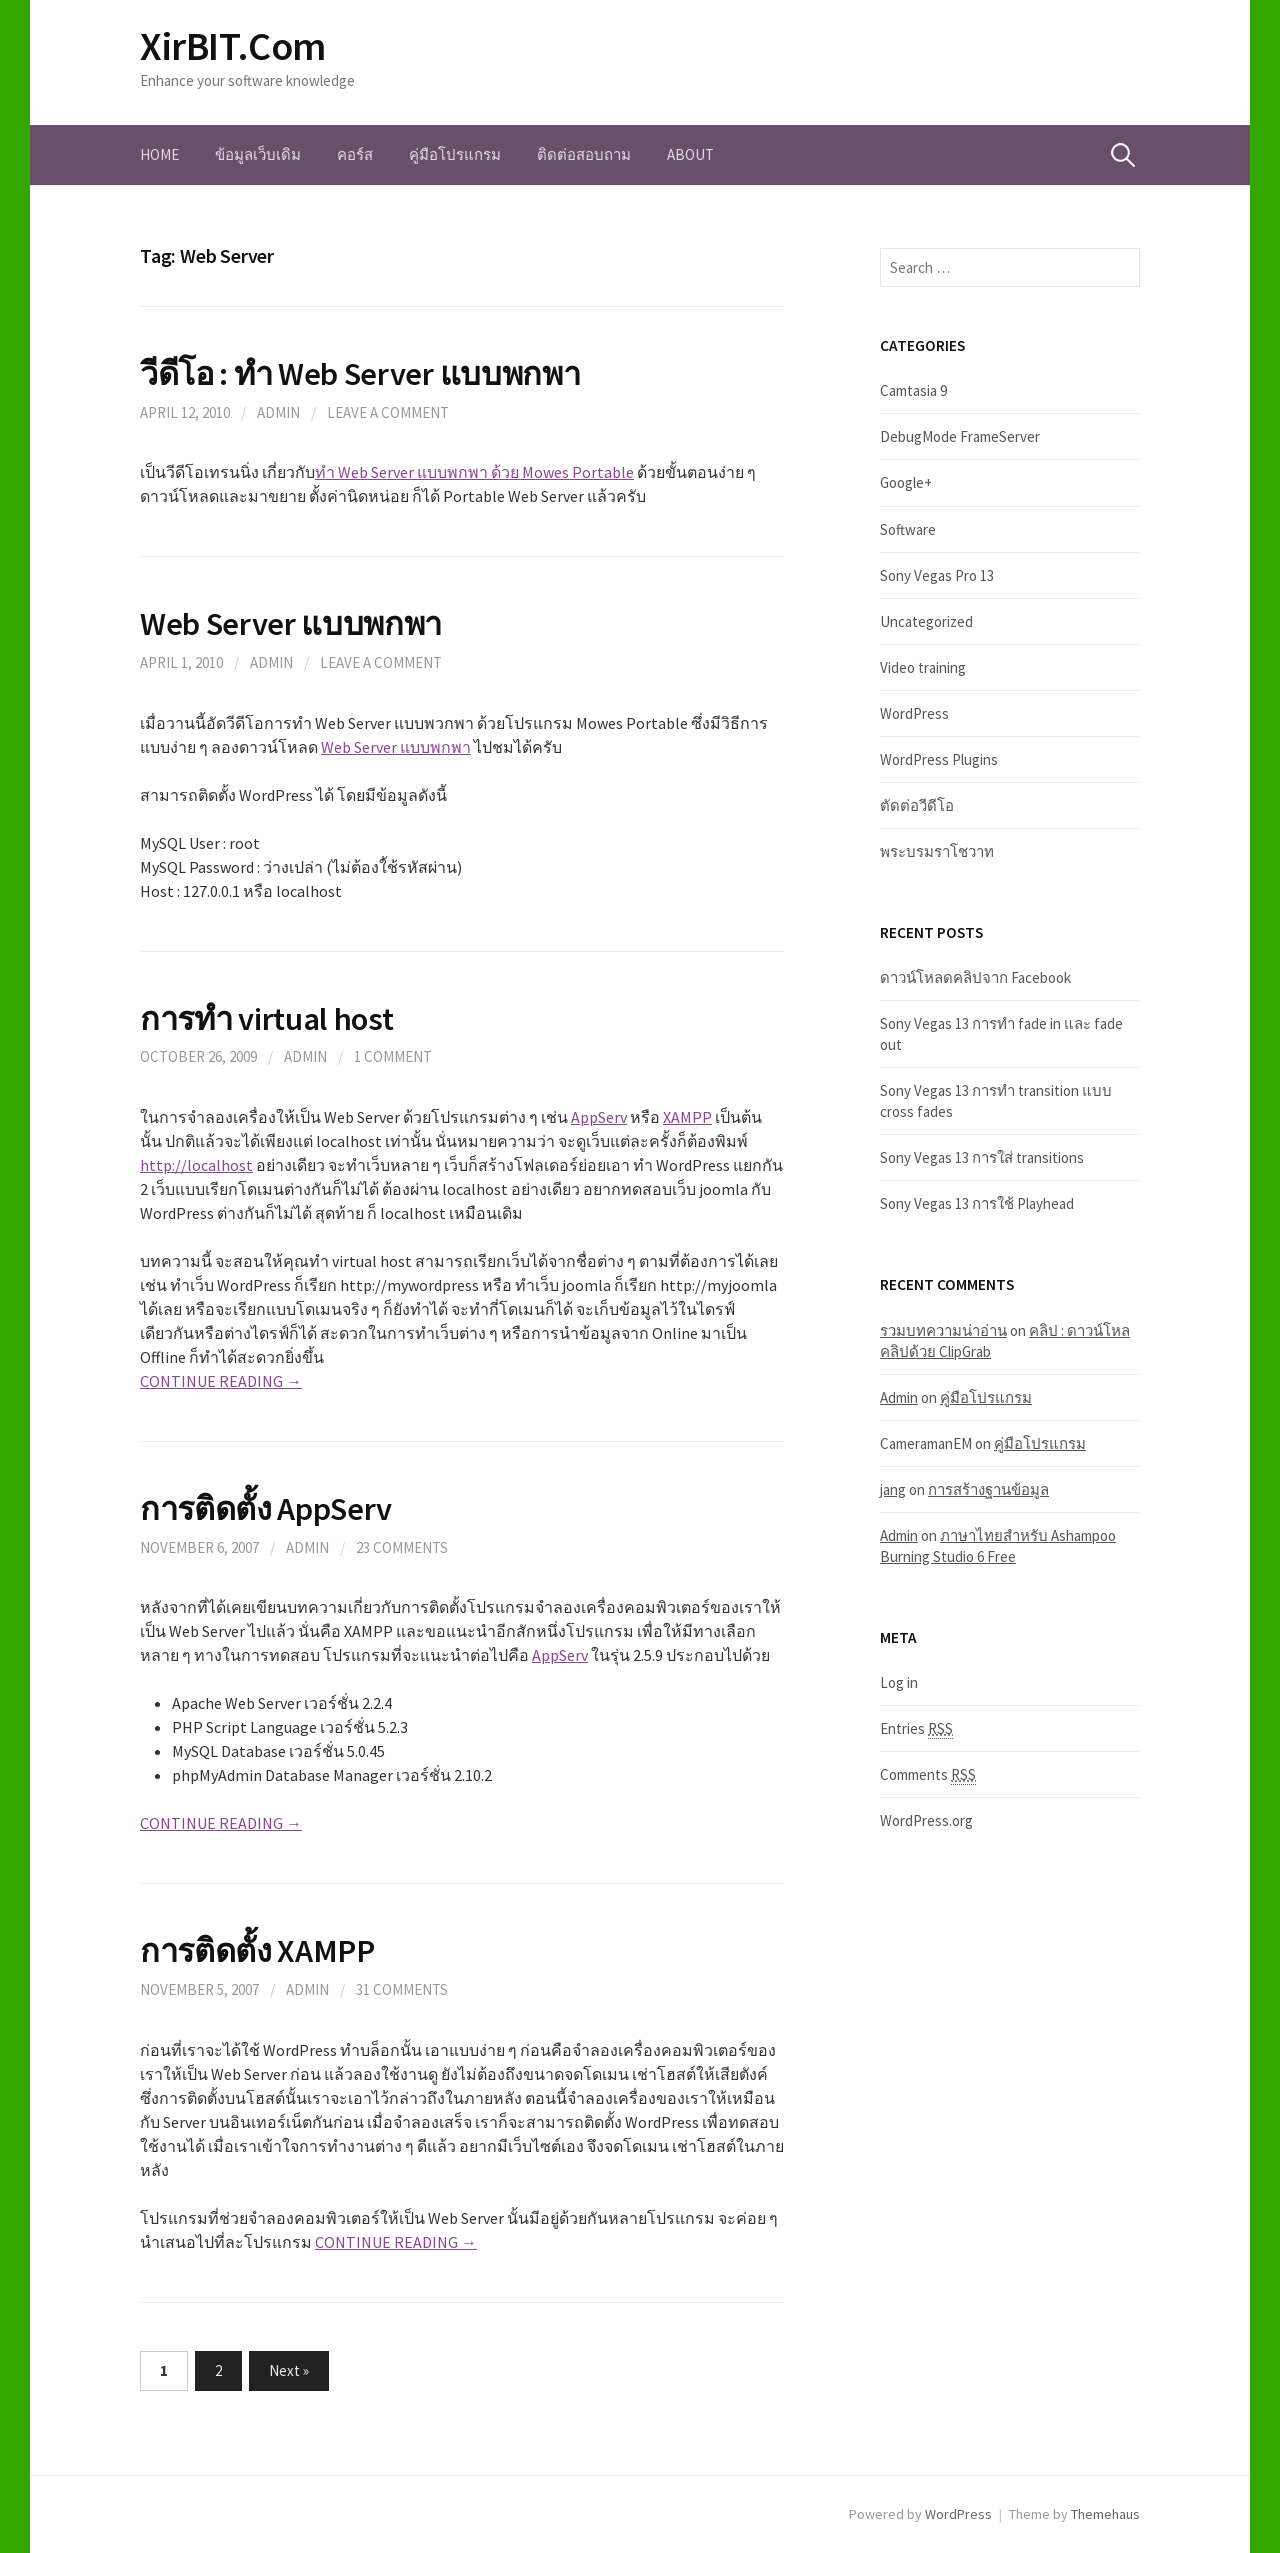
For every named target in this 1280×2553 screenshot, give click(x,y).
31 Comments (402, 1989)
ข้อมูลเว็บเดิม (258, 154)
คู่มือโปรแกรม (455, 154)
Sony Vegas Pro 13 (937, 575)
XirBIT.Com (233, 46)
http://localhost (196, 1165)
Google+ (906, 482)
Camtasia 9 (913, 390)
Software (908, 529)
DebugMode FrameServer (960, 436)
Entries (916, 1729)
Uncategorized (926, 621)
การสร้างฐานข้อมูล (988, 1489)
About (690, 154)
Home (159, 154)
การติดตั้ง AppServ (266, 1508)
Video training (923, 667)
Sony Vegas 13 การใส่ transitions (982, 1157)
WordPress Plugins (939, 759)
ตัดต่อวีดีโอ (917, 805)
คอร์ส (355, 154)
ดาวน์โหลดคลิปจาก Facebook (975, 977)
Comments (928, 1775)
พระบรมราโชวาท (937, 851)
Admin (278, 412)
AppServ (599, 1117)
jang (893, 1489)
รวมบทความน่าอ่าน (943, 1330)
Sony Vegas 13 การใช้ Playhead (977, 1203)
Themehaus (1105, 2514)
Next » (289, 2370)
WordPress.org (926, 1820)
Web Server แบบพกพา (291, 623)
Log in (899, 1682)
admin (307, 1547)
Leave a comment (388, 412)
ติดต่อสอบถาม (584, 154)
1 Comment (393, 1056)
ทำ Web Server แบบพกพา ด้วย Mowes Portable (474, 472)
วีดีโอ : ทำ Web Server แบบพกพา (360, 373)
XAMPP (687, 1117)
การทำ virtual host (267, 1018)
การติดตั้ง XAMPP (257, 1950)
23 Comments (402, 1547)
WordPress (914, 713)
